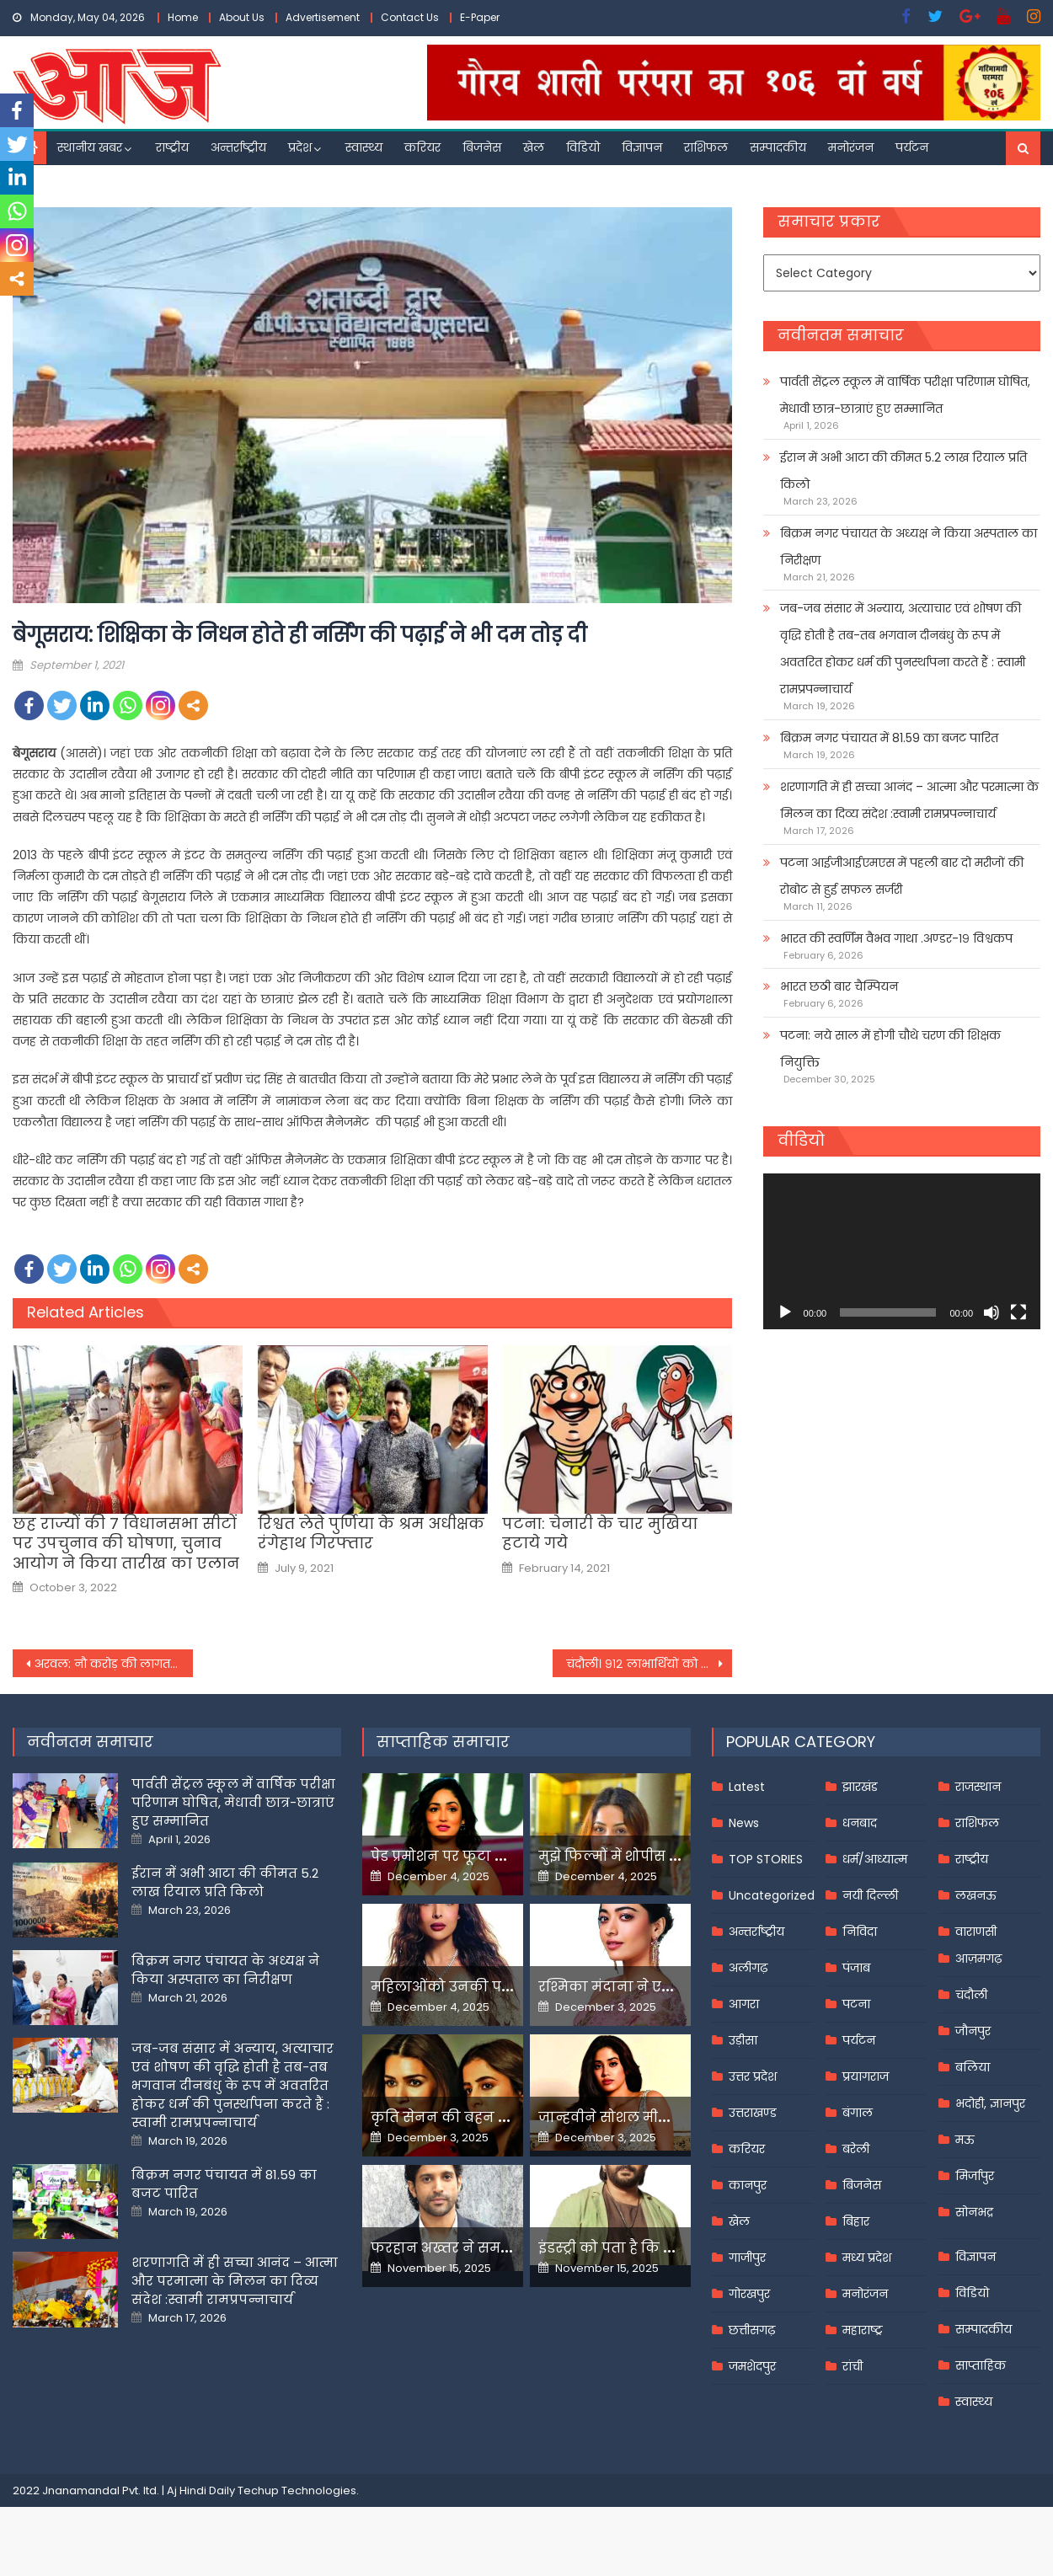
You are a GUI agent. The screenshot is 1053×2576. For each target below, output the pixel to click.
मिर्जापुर (974, 2175)
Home (183, 17)
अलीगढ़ (748, 1967)
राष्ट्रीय (172, 147)
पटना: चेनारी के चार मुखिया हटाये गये (600, 1533)
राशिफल (706, 147)
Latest (747, 1786)
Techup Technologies (297, 2490)
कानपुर (748, 2185)
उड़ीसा (743, 2040)
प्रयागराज (865, 2076)
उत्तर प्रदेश (753, 2076)
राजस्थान (978, 1786)
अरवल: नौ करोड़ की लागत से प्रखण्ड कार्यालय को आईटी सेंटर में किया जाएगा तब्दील (114, 1663)
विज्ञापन (642, 147)
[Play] (785, 1312)
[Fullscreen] (1018, 1312)
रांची (852, 2366)
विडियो (583, 147)
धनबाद (859, 1822)
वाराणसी (976, 1931)
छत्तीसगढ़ (752, 2330)
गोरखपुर (749, 2293)
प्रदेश (300, 147)
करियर (422, 147)
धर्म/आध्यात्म (874, 1859)
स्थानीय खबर (89, 147)
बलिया (972, 2067)
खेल (533, 147)
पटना (856, 2004)
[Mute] (991, 1312)
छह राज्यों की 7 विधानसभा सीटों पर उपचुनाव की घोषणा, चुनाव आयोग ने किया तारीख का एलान (126, 1543)
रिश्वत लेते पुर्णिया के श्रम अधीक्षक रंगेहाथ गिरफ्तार (371, 1533)
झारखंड (860, 1786)
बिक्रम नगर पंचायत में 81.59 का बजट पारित (889, 738)
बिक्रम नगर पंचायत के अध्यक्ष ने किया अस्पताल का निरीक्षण (908, 547)
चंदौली (971, 1994)
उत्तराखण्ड (753, 2112)
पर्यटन (911, 147)
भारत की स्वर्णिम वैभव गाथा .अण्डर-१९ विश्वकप (896, 938)
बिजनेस (481, 147)
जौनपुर (973, 2031)
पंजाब (856, 1967)
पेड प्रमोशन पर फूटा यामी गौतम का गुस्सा (499, 1856)
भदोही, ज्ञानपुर (990, 2103)
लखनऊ (976, 1895)
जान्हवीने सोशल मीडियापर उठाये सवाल (661, 2117)
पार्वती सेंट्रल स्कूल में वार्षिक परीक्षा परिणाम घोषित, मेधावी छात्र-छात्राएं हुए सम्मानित (905, 395)
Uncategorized (772, 1895)
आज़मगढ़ (978, 1958)
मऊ (965, 2139)
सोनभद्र (974, 2212)
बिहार (855, 2221)
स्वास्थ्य (363, 147)
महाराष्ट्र (862, 2330)
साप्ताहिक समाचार (443, 1741)
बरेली (855, 2148)
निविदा (859, 1931)
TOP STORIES (766, 1859)
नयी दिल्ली (870, 1895)
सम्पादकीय (778, 147)
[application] (901, 1251)
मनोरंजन (851, 147)
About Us (242, 17)
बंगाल (857, 2112)
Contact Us (410, 17)
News (744, 1822)
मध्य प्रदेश (866, 2257)
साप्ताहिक (980, 2365)
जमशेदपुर (752, 2366)
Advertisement (323, 17)
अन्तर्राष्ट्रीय (238, 147)
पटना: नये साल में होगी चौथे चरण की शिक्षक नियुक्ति (890, 1049)
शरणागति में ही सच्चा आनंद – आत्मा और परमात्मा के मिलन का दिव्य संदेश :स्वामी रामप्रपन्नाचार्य (909, 800)
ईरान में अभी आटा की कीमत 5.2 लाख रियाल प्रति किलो (903, 471)
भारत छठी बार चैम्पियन (839, 986)
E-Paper (480, 17)
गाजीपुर (747, 2257)
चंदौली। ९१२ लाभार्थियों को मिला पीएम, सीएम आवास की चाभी (649, 1663)
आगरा (744, 2004)
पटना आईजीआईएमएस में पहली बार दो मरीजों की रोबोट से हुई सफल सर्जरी (902, 876)
